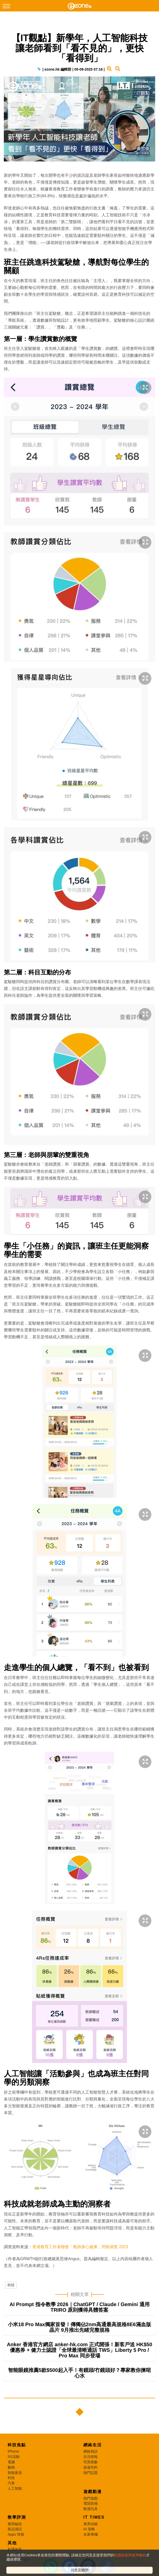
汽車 (11, 2483)
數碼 (11, 2467)
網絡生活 (92, 2445)
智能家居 (15, 2473)
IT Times (94, 2517)
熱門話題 (90, 2473)
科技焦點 (17, 2445)
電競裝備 (90, 2503)
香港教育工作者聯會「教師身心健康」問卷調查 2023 (80, 2247)
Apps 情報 (16, 2534)
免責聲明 (15, 2555)
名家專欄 (90, 2534)
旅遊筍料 (90, 2467)
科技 (11, 2285)
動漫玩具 (90, 2509)
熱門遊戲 (90, 2498)
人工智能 (15, 2488)
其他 (12, 2543)
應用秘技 (15, 2524)
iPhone (13, 2451)
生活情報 (90, 2457)
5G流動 (14, 2457)
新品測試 (15, 2529)
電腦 (11, 2462)
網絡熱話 (90, 2451)
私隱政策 (15, 2549)
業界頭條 (90, 2524)
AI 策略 (89, 2529)
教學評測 (17, 2517)
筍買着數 (90, 2462)
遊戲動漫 (92, 2491)
